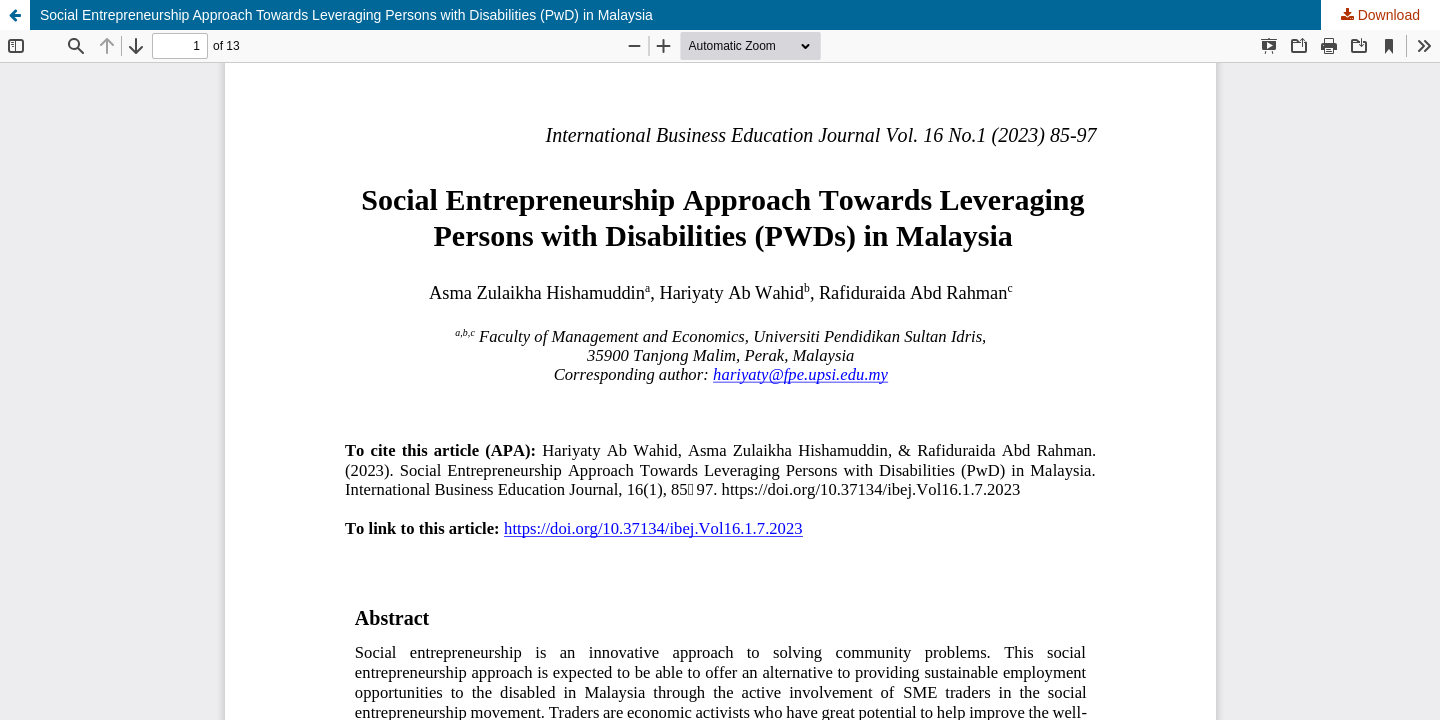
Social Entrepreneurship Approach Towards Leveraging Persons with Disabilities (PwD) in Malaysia (346, 15)
